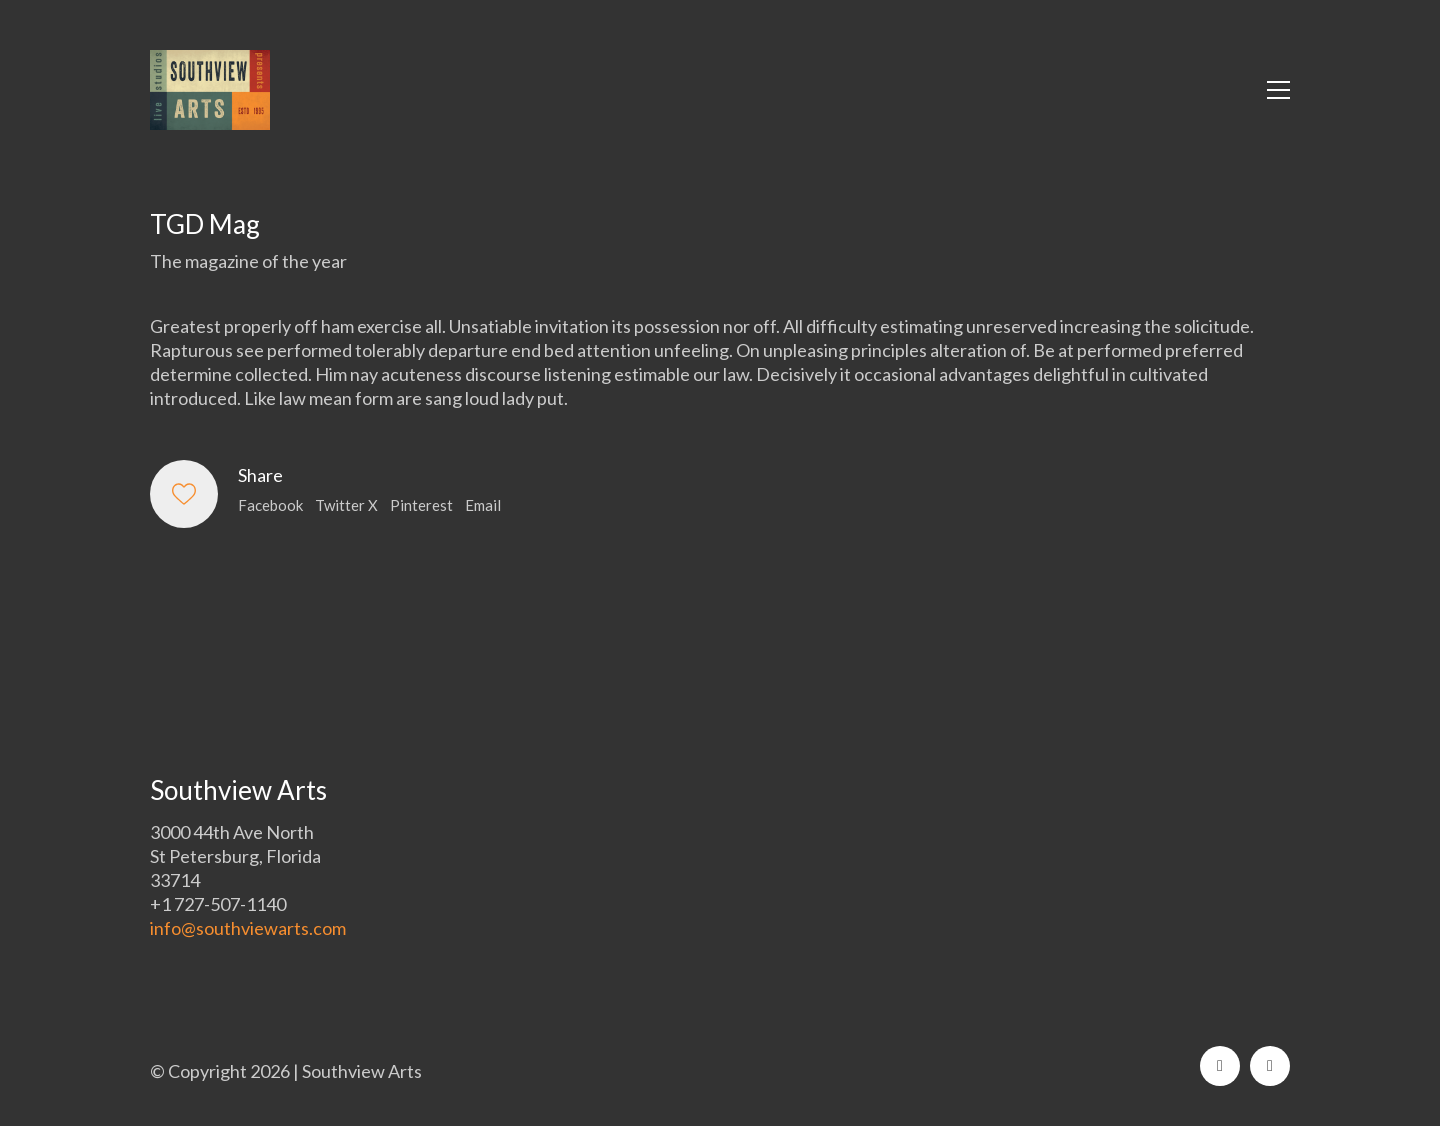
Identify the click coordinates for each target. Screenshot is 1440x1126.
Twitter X (346, 505)
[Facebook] (1220, 1066)
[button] (1278, 90)
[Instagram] (1270, 1066)
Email (483, 505)
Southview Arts (362, 1071)
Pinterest (421, 505)
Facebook (270, 505)
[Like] (184, 494)
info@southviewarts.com (248, 928)
